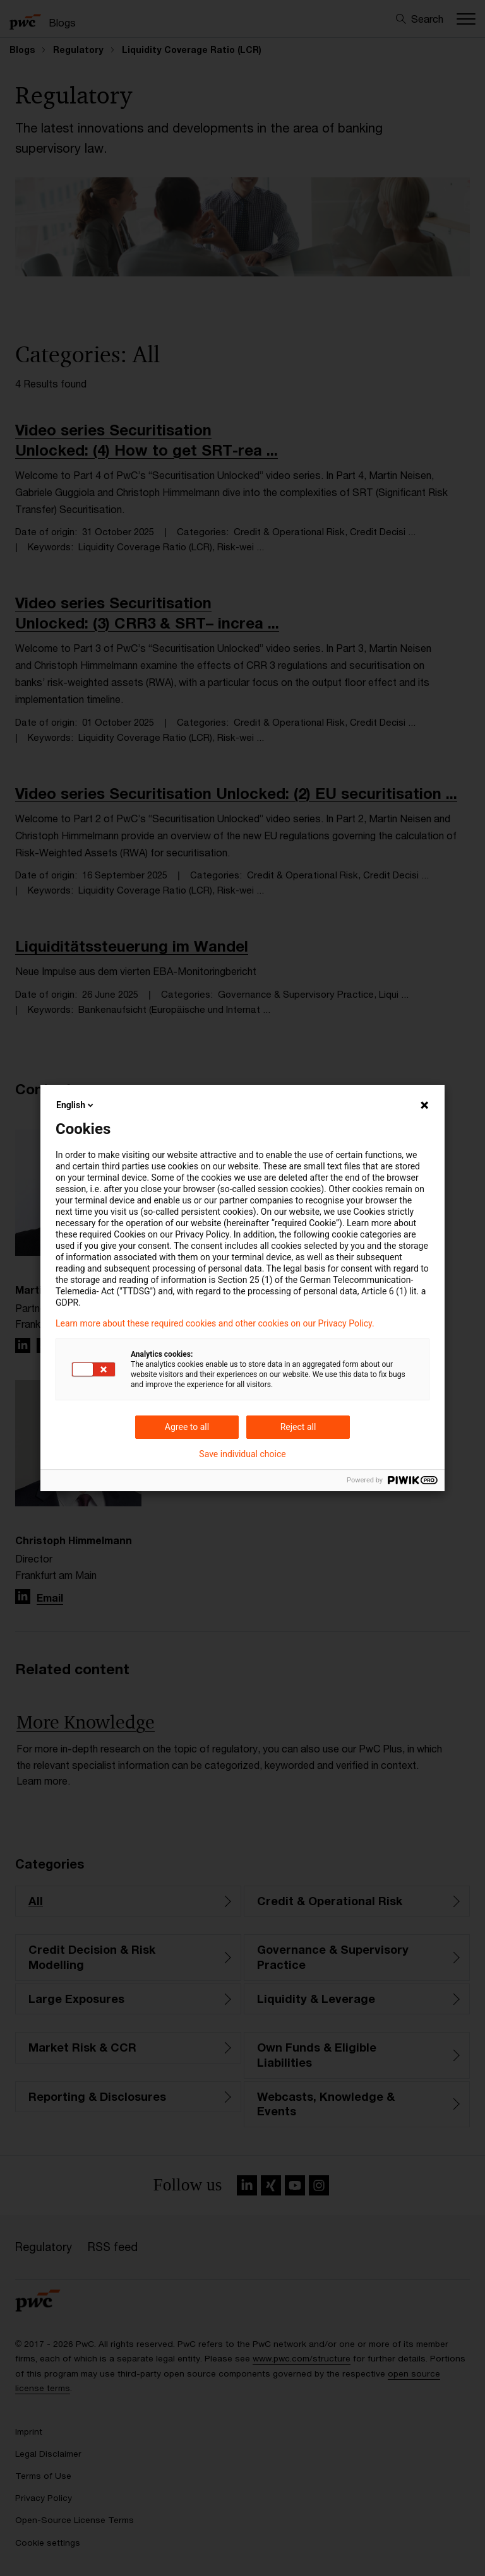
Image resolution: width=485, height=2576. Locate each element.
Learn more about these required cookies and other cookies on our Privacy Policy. (215, 1323)
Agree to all (187, 1427)
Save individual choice (242, 1454)
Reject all (298, 1427)
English (75, 1105)
